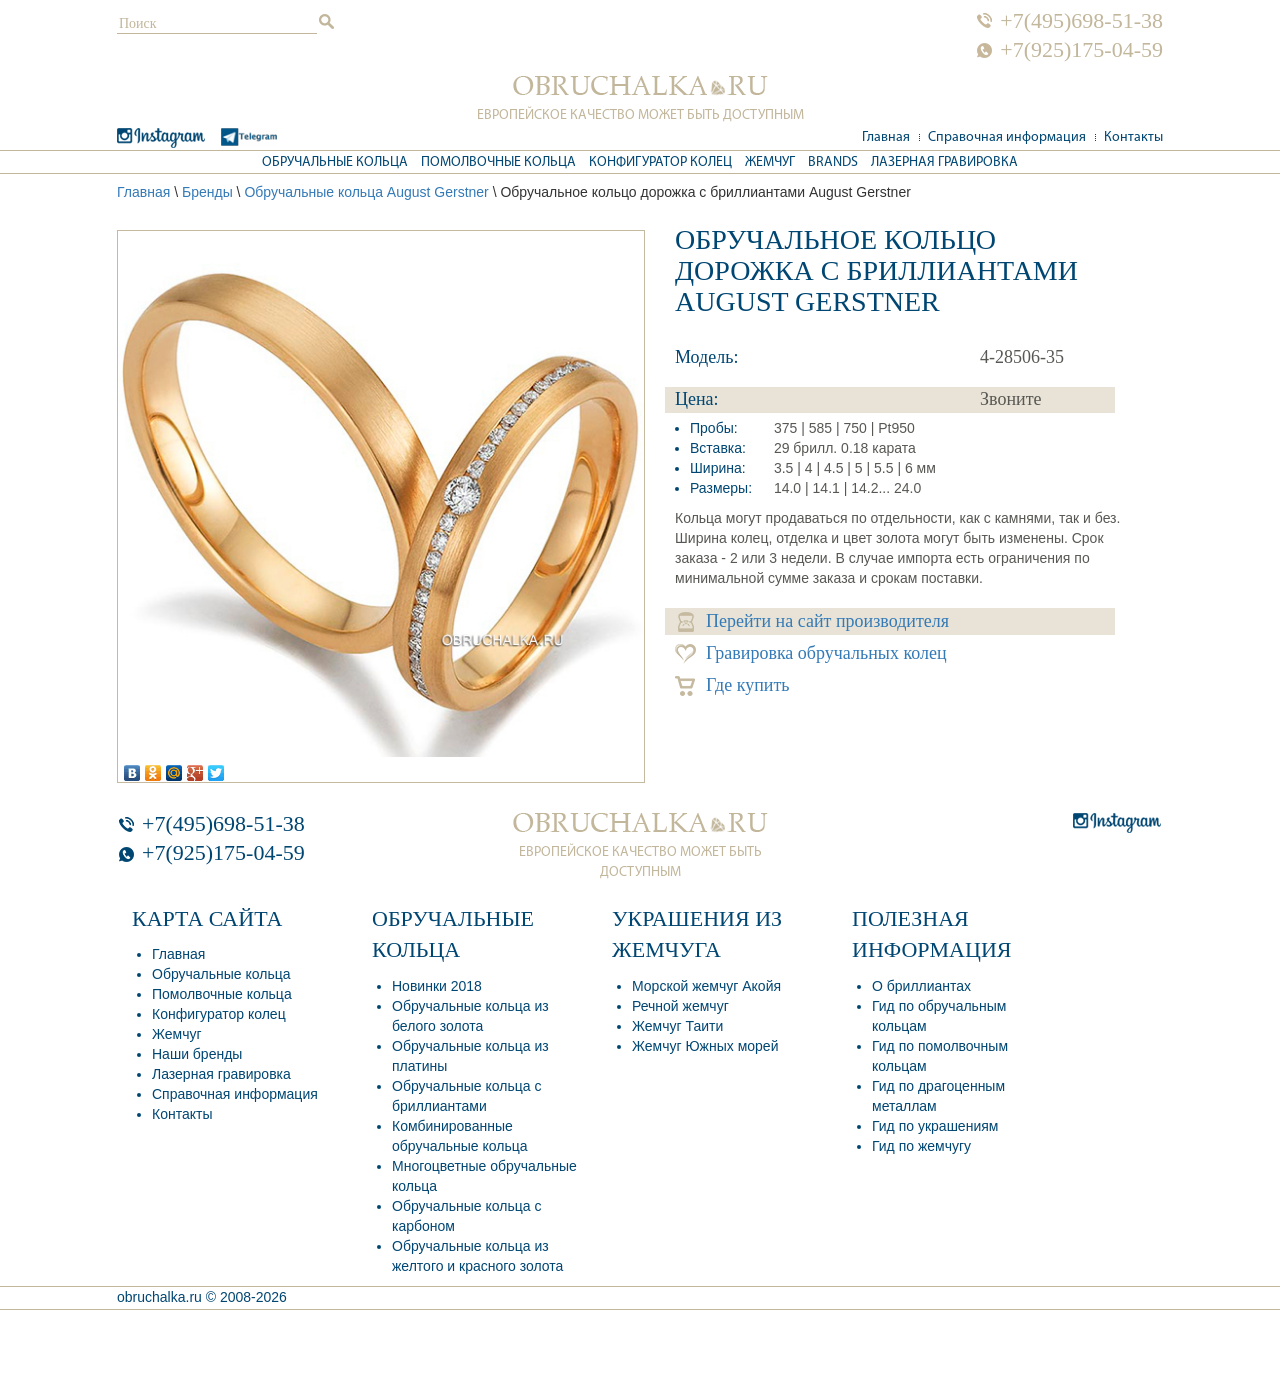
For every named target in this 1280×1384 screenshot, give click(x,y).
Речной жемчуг (680, 1006)
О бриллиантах (921, 986)
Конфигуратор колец (660, 162)
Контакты (1133, 137)
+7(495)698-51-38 (1081, 21)
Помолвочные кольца (498, 162)
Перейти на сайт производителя (813, 621)
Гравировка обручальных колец (811, 653)
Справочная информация (1007, 137)
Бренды (207, 192)
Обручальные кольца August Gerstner (366, 192)
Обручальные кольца (335, 162)
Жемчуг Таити (677, 1026)
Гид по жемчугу (921, 1146)
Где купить (732, 685)
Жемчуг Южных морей (705, 1046)
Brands (833, 162)
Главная (886, 137)
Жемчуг (770, 162)
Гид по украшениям (935, 1126)
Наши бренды (197, 1054)
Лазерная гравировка (944, 162)
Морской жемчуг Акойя (706, 986)
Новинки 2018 (437, 986)
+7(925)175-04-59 (1081, 50)
